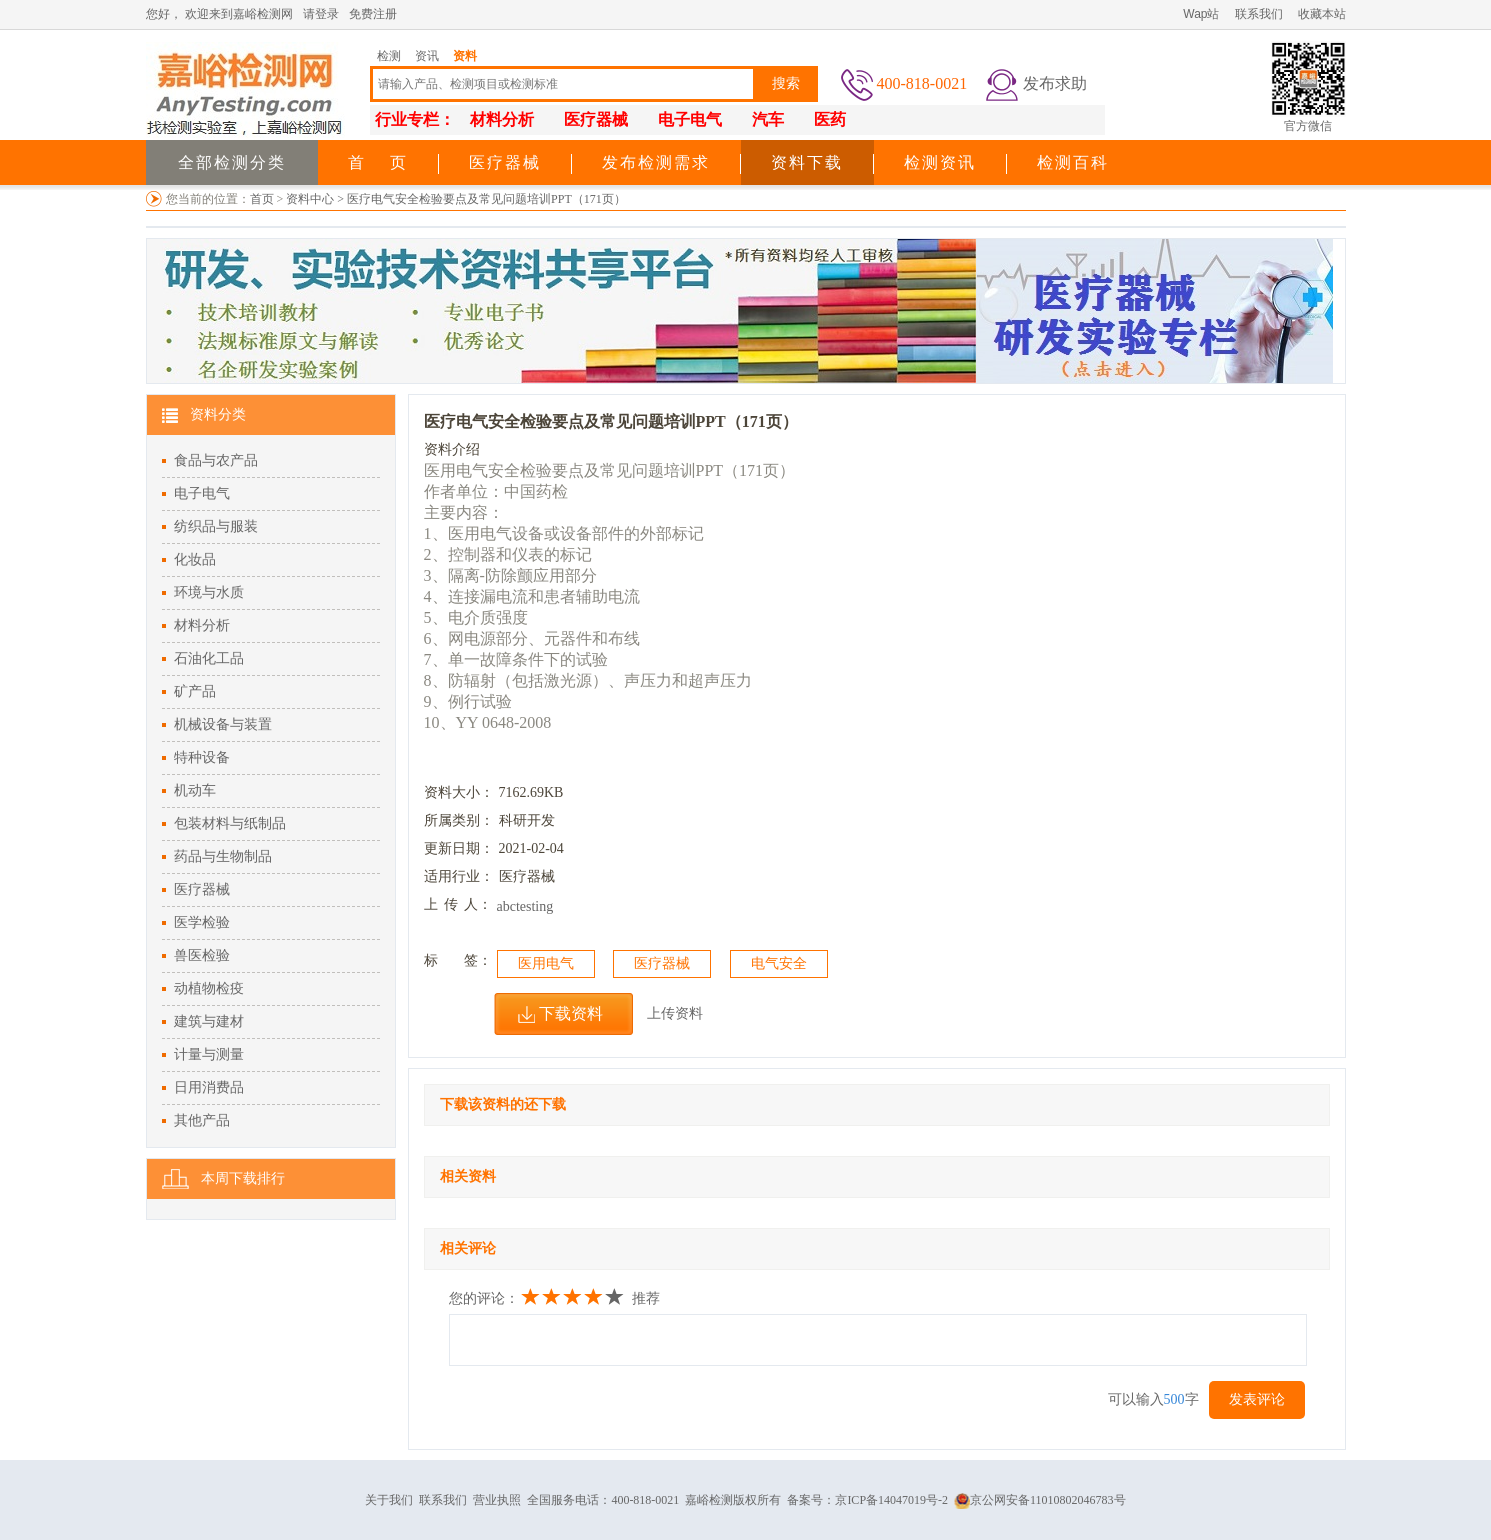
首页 (262, 199)
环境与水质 (209, 592)
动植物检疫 (209, 988)
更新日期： (459, 848)
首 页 (378, 162)
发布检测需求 (656, 162)
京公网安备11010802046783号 (1040, 1500)
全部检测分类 (232, 162)
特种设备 (202, 757)
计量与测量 (209, 1054)
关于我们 (389, 1500)
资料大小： (459, 792)
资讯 (427, 56)
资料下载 (807, 162)
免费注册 (373, 14)
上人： (458, 904)
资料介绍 (452, 449)
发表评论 (1257, 1399)
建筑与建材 (209, 1021)
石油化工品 (209, 658)
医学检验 (202, 922)
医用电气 (546, 963)
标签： (458, 960)
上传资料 (675, 1013)
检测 (389, 56)
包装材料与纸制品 (230, 823)
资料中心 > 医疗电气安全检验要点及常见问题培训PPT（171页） (455, 199)
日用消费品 (209, 1087)
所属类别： (459, 820)
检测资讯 (940, 162)
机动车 (195, 790)
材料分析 (202, 625)
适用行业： (459, 876)
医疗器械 (505, 162)
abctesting (525, 906)
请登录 (321, 14)
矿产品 (195, 691)
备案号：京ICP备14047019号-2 (867, 1500)
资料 (465, 56)
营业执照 (497, 1500)
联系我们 (1259, 14)
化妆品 (195, 559)
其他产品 (202, 1120)
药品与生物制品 (223, 856)
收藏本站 (1322, 14)
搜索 (786, 83)
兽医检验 (202, 955)
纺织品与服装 (216, 526)
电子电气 (202, 493)
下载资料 (571, 1013)
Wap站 (1201, 14)
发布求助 (1055, 83)
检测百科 (1073, 162)
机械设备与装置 (223, 724)
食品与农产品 (216, 460)
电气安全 (779, 963)
